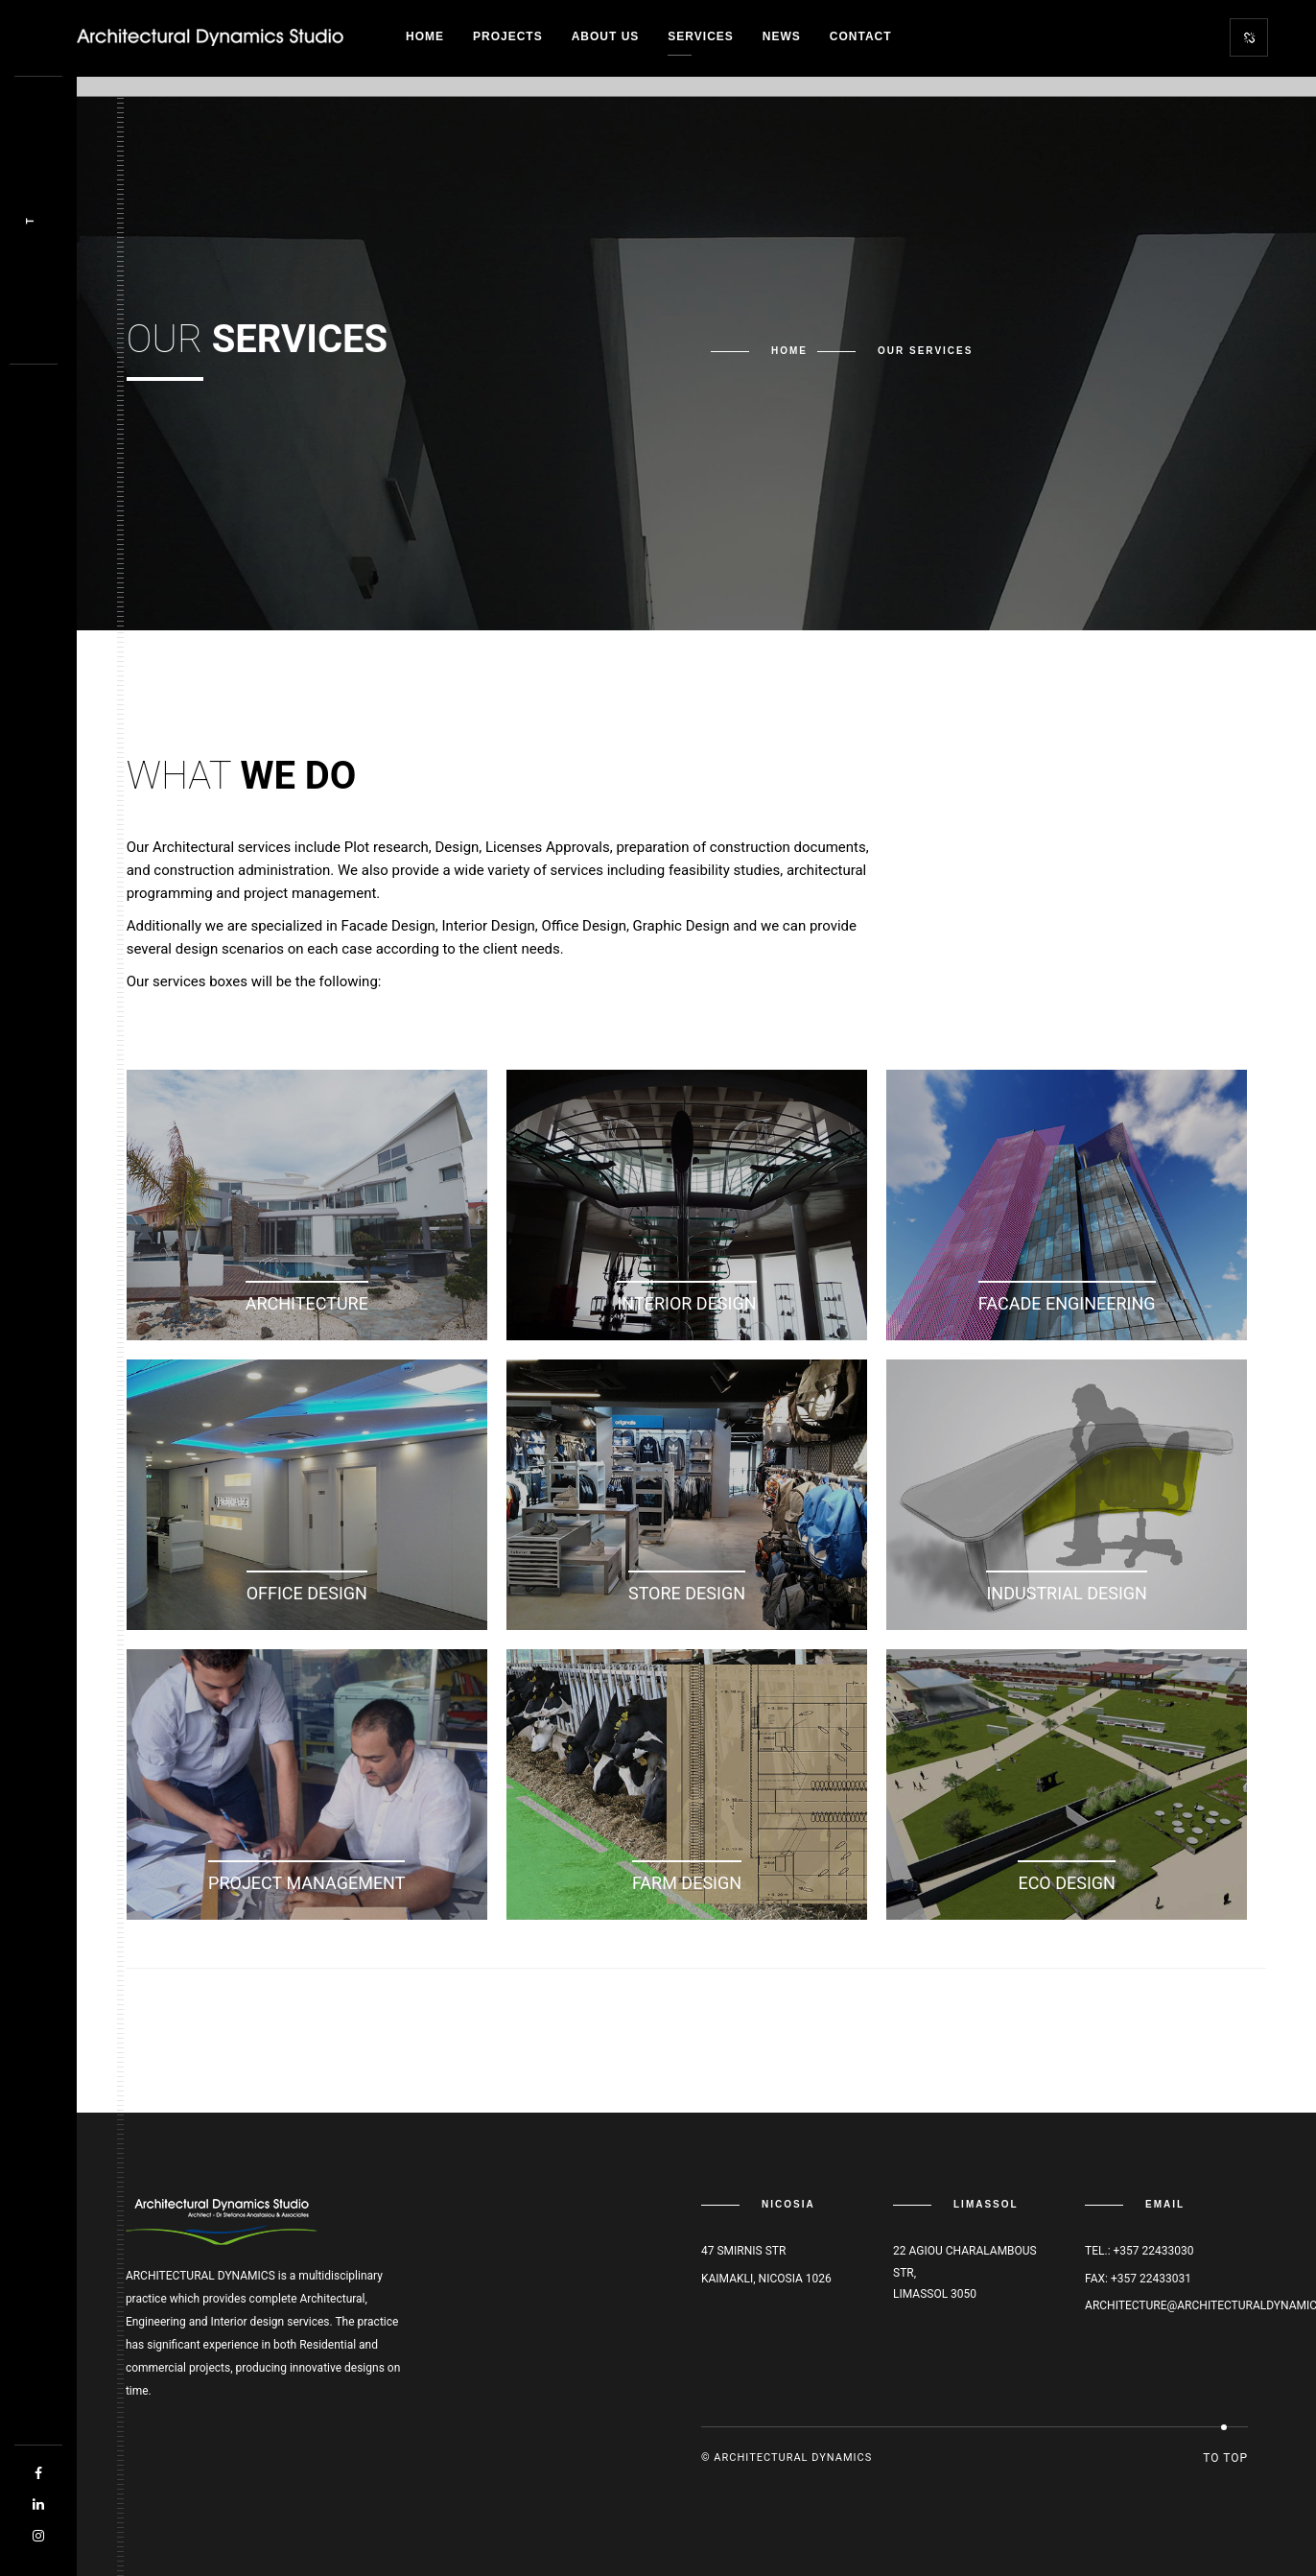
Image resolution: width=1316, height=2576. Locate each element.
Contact (861, 36)
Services (700, 36)
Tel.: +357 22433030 (1139, 2250)
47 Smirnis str (743, 2250)
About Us (606, 36)
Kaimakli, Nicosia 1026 (766, 2278)
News (782, 36)
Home (425, 36)
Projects (508, 36)
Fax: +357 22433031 (1138, 2278)
